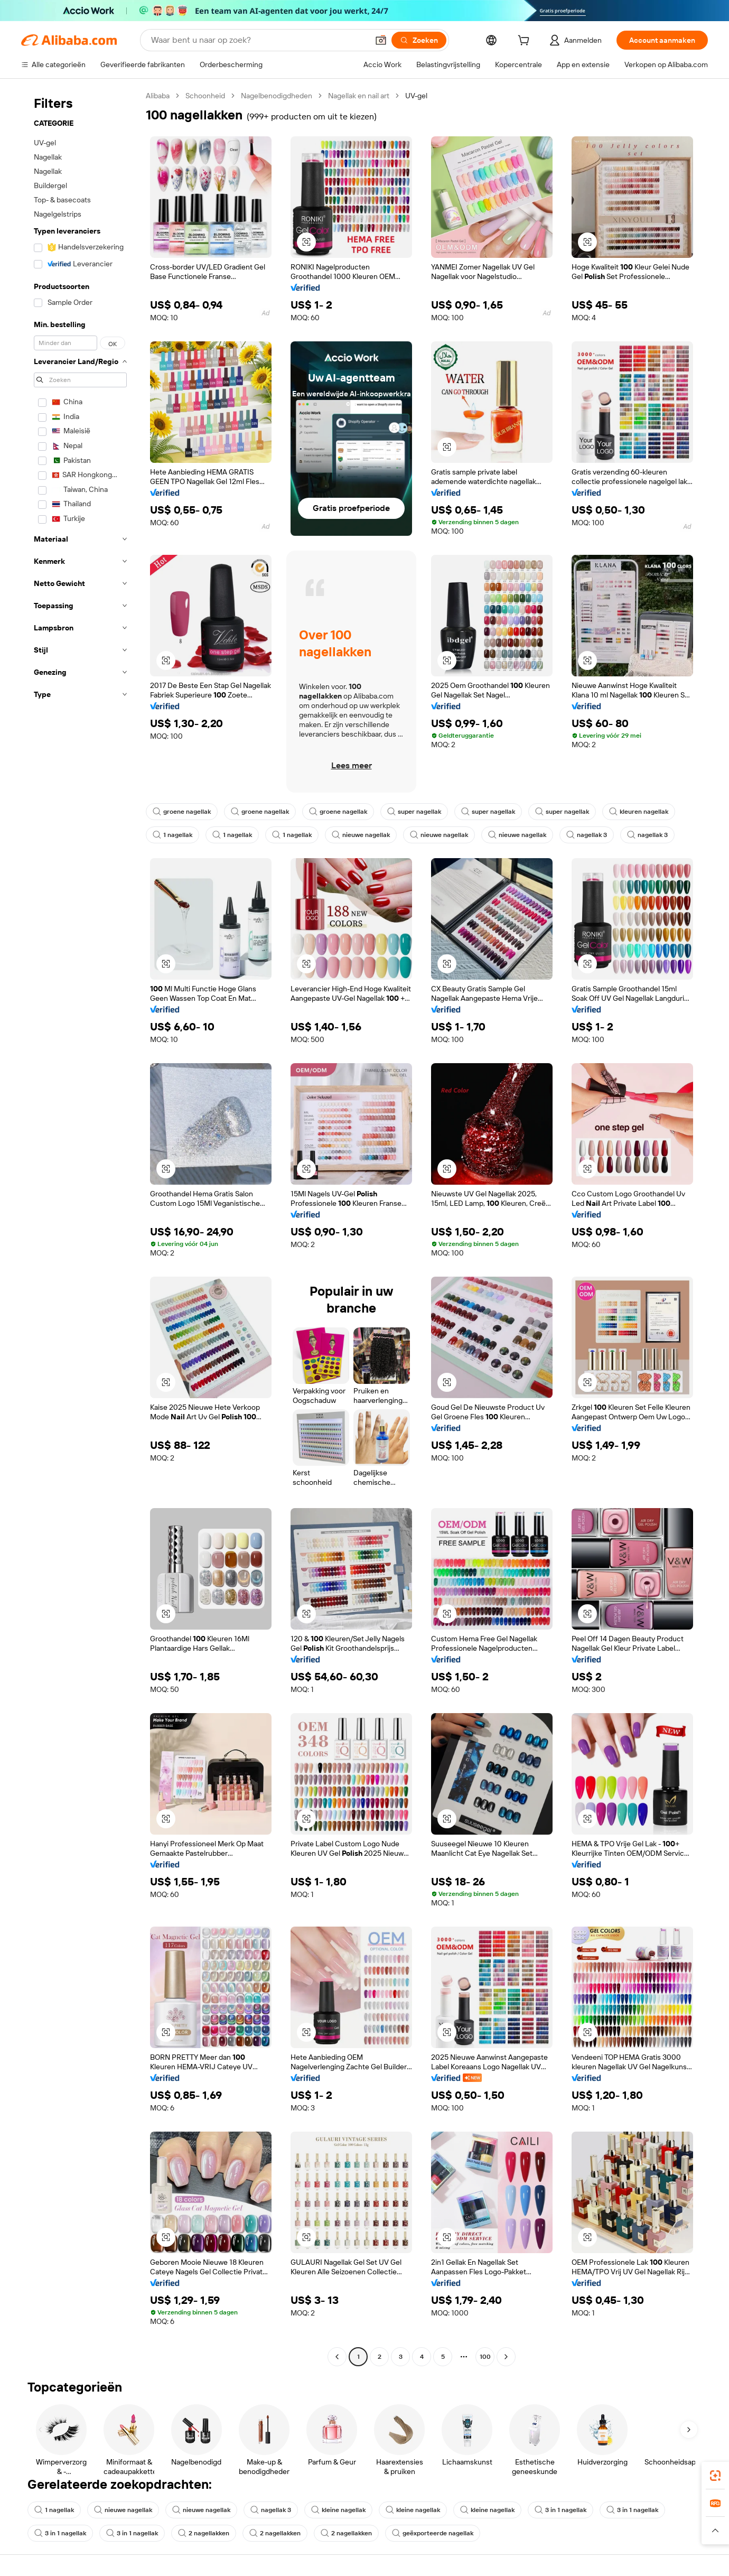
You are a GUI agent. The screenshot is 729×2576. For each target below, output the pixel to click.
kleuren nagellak (638, 811)
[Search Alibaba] (258, 40)
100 (485, 2356)
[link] (715, 2475)
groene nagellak (182, 811)
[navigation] (80, 1227)
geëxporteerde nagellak (432, 2533)
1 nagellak (172, 835)
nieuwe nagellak (361, 835)
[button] (381, 40)
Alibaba (158, 95)
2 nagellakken (203, 2533)
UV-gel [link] (416, 95)
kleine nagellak (338, 2510)
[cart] (526, 42)
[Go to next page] (506, 2356)
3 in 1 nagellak (560, 2510)
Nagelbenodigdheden (276, 95)
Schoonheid (205, 95)
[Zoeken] (418, 40)
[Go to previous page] (337, 2356)
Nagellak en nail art (358, 95)
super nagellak (414, 811)
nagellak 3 (586, 835)
